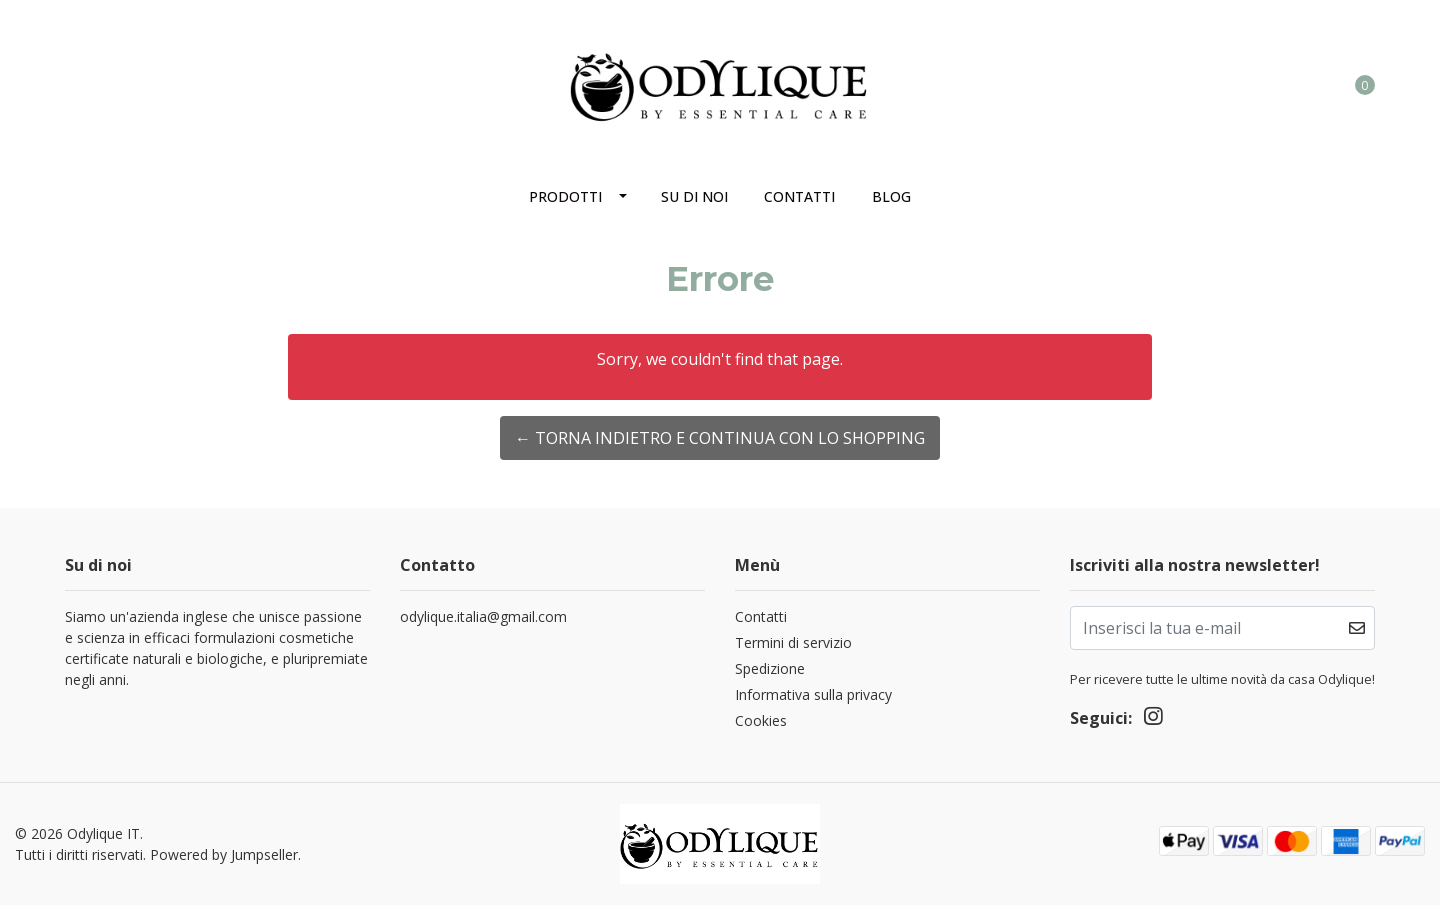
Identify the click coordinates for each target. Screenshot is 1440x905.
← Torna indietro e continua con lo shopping (720, 438)
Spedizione (770, 668)
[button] (1283, 84)
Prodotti (565, 196)
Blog (891, 196)
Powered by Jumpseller (224, 854)
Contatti (799, 196)
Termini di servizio (793, 642)
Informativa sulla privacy (813, 694)
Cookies (761, 720)
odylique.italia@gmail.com (483, 616)
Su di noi (694, 196)
